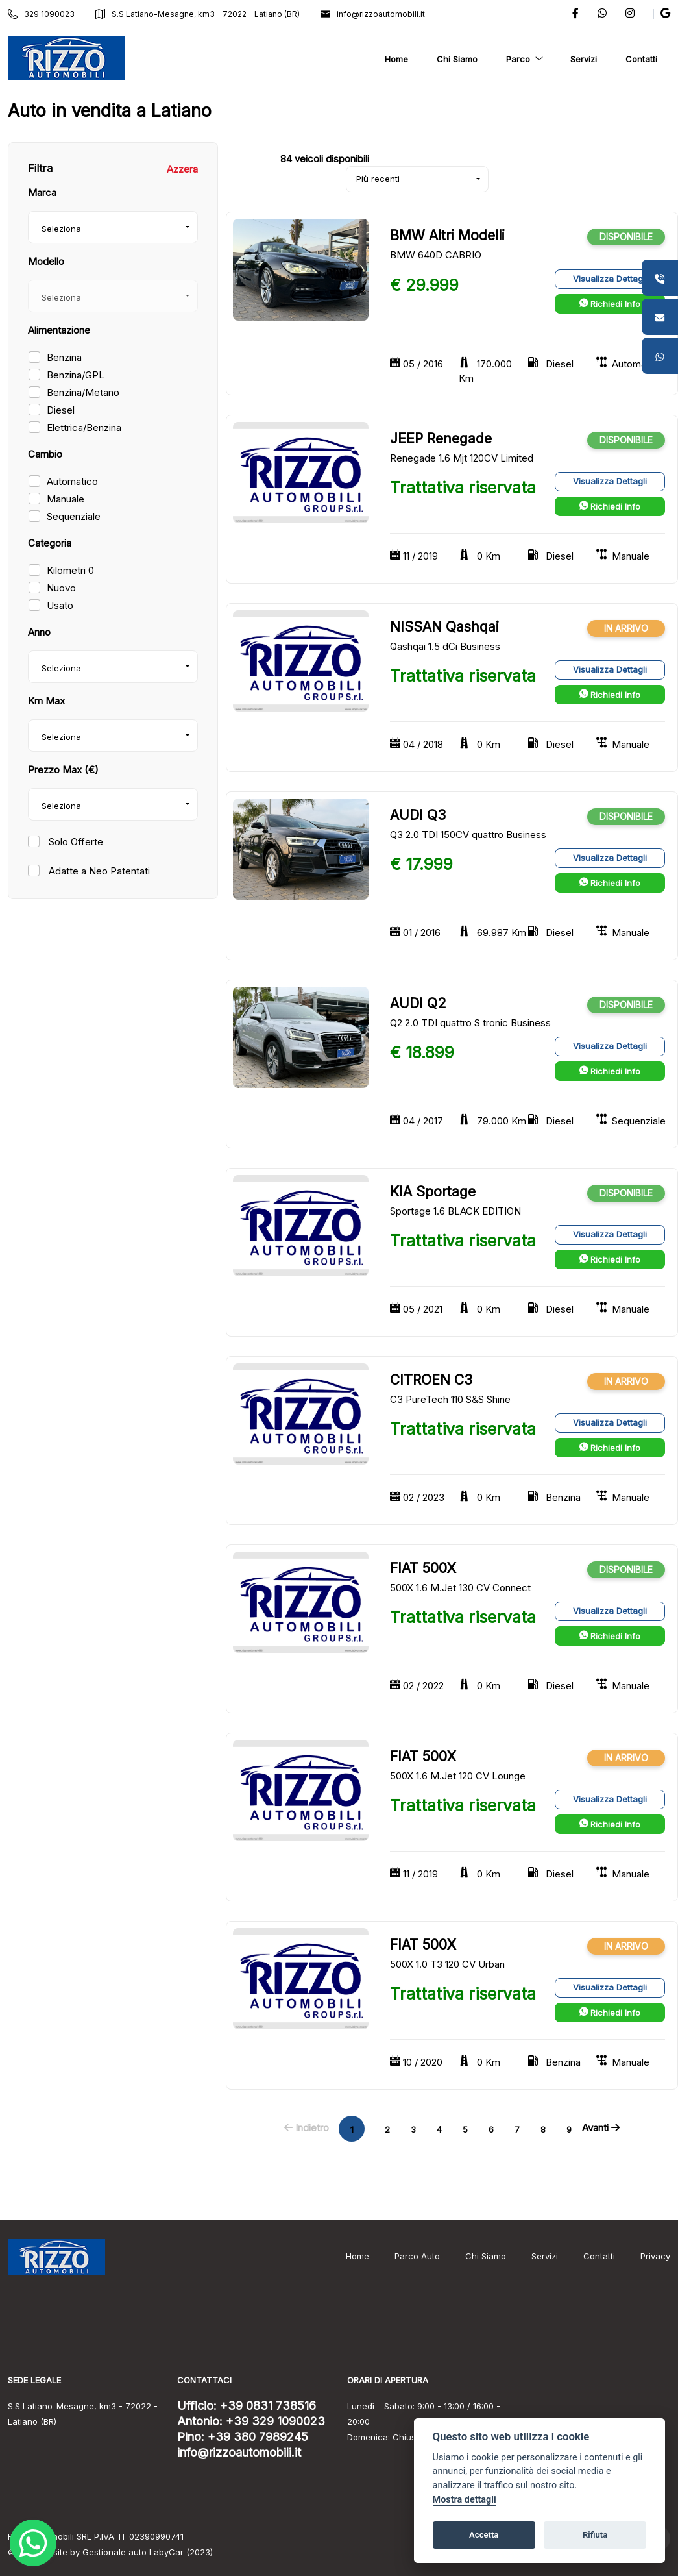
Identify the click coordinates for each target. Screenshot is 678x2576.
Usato (60, 605)
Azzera (182, 169)
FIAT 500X (423, 1568)
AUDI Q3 (418, 815)
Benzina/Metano (83, 392)
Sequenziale (74, 516)
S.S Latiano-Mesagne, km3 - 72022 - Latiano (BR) (197, 14)
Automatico (72, 481)
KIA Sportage (433, 1191)
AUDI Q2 (418, 1003)
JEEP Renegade (441, 438)
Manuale (65, 499)
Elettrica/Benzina (84, 427)
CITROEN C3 (431, 1380)
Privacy (655, 2256)
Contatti (599, 2256)
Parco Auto (417, 2256)
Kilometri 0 (70, 570)
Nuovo (61, 588)
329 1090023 (41, 14)
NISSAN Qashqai (444, 627)
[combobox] (113, 227)
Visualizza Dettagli (610, 278)
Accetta (483, 2535)
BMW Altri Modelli (447, 235)
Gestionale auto (114, 2552)
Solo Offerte (74, 842)
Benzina (64, 357)
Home (357, 2256)
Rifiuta (595, 2535)
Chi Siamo (485, 2256)
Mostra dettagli (464, 2499)
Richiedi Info (609, 304)
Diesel (61, 410)
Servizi (544, 2256)
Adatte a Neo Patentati (98, 871)
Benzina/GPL (75, 375)
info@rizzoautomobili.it (373, 14)
